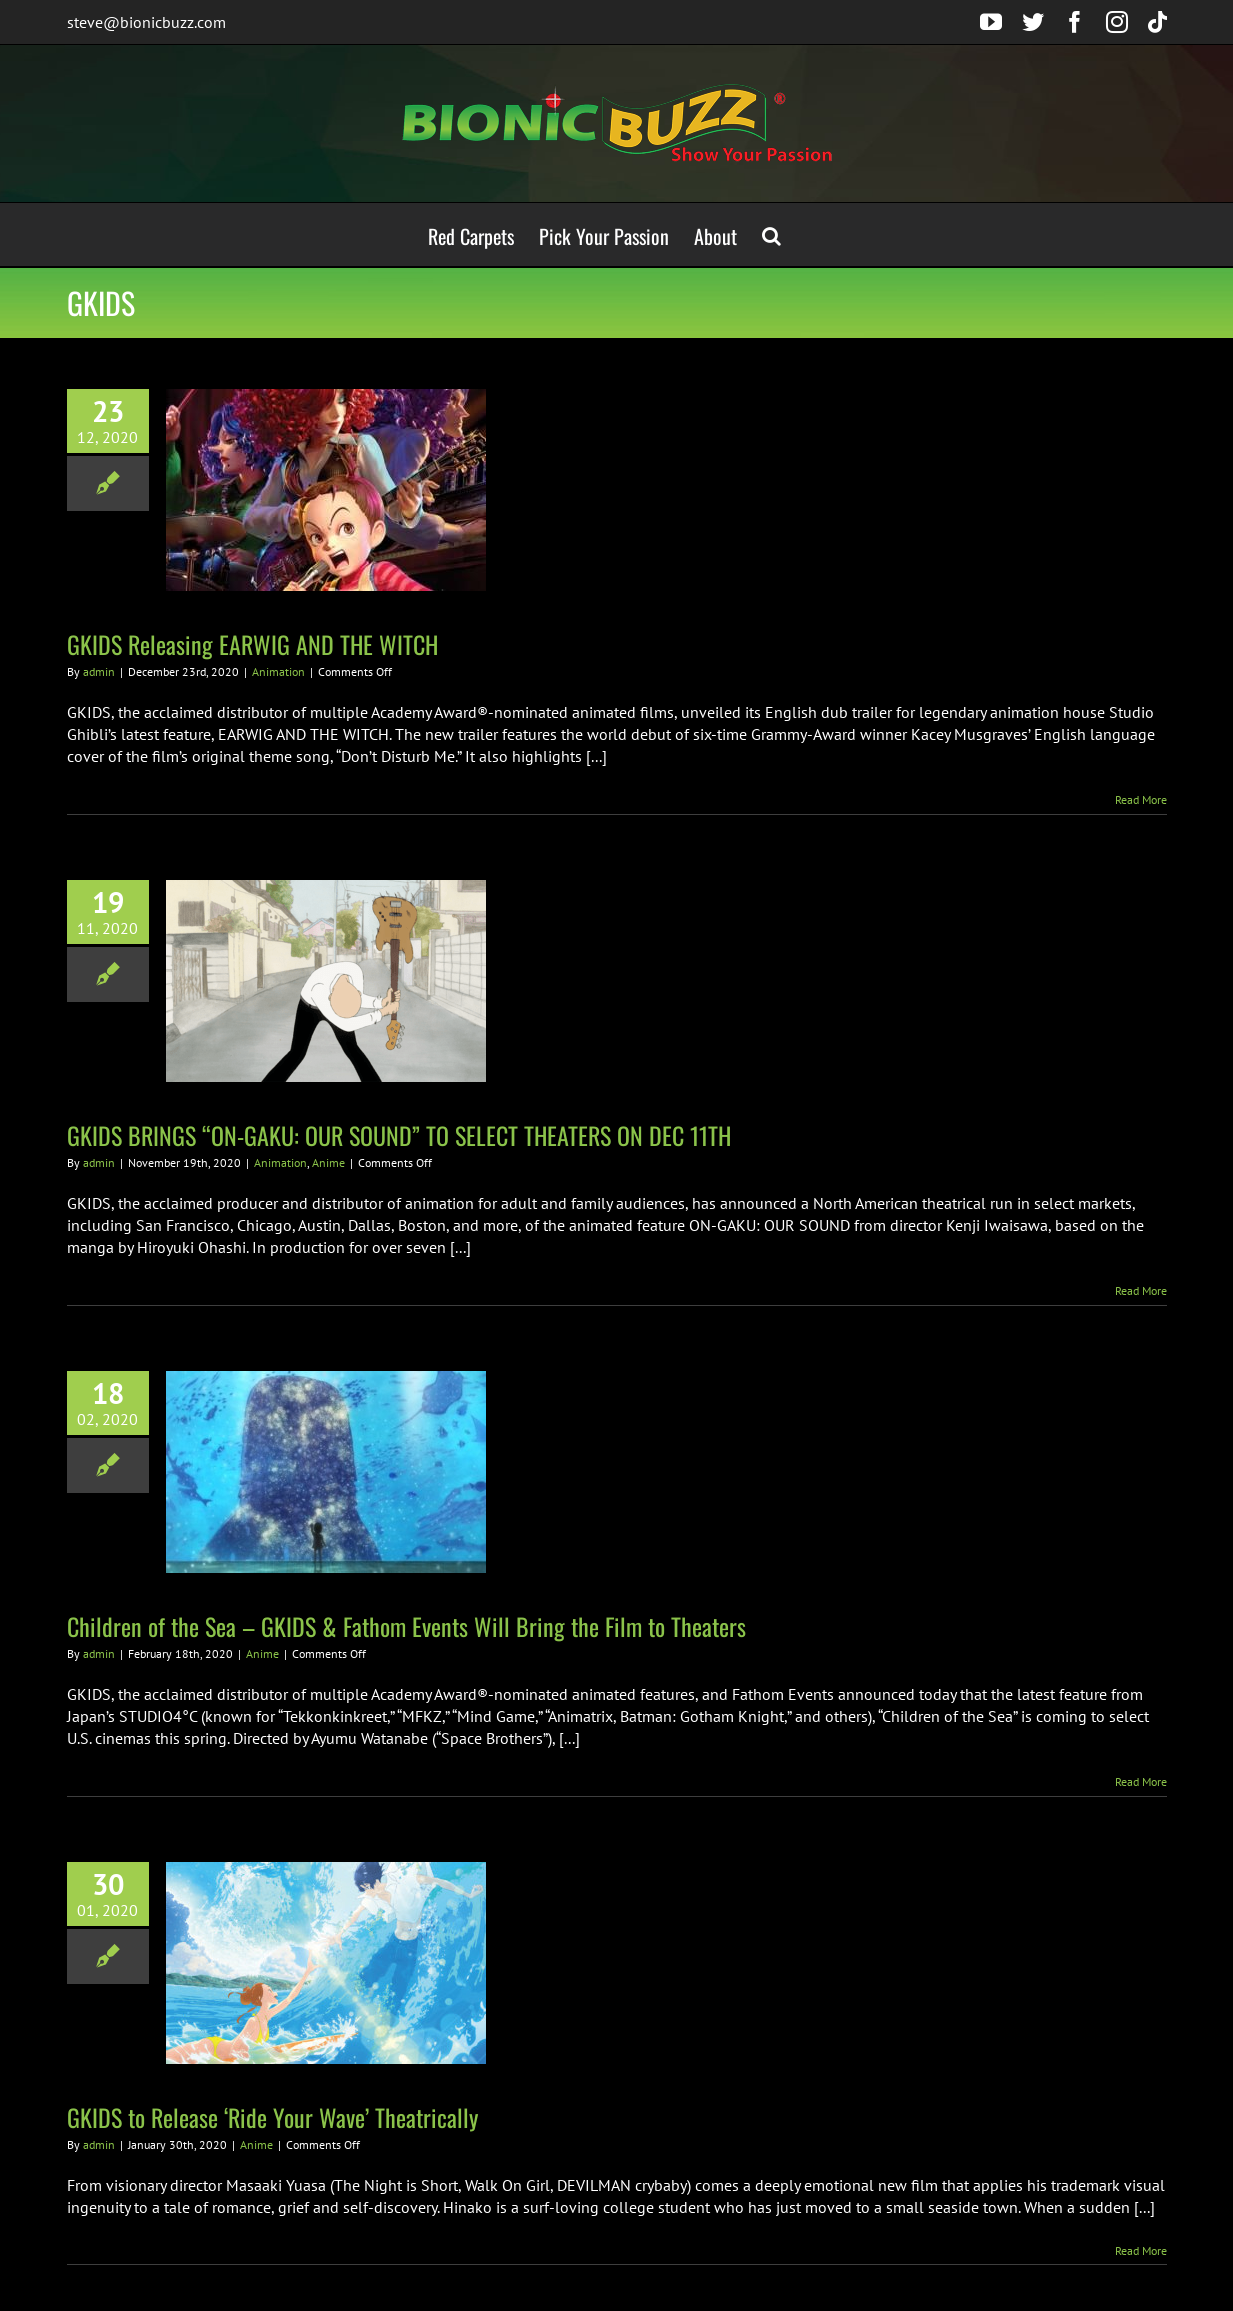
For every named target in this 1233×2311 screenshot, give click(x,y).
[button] (771, 234)
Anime (328, 1162)
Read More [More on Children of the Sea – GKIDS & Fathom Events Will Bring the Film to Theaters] (1141, 1781)
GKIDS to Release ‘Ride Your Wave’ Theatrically (272, 2117)
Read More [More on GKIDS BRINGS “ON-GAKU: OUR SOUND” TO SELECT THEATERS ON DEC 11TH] (1141, 1290)
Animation (278, 671)
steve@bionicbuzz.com (146, 22)
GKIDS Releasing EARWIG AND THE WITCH (252, 644)
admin (99, 671)
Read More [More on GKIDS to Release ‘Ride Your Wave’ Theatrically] (1141, 2250)
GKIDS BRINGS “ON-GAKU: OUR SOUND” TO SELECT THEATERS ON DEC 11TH (399, 1135)
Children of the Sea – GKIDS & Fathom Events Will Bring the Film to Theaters (406, 1626)
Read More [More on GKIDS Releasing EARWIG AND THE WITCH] (1141, 799)
